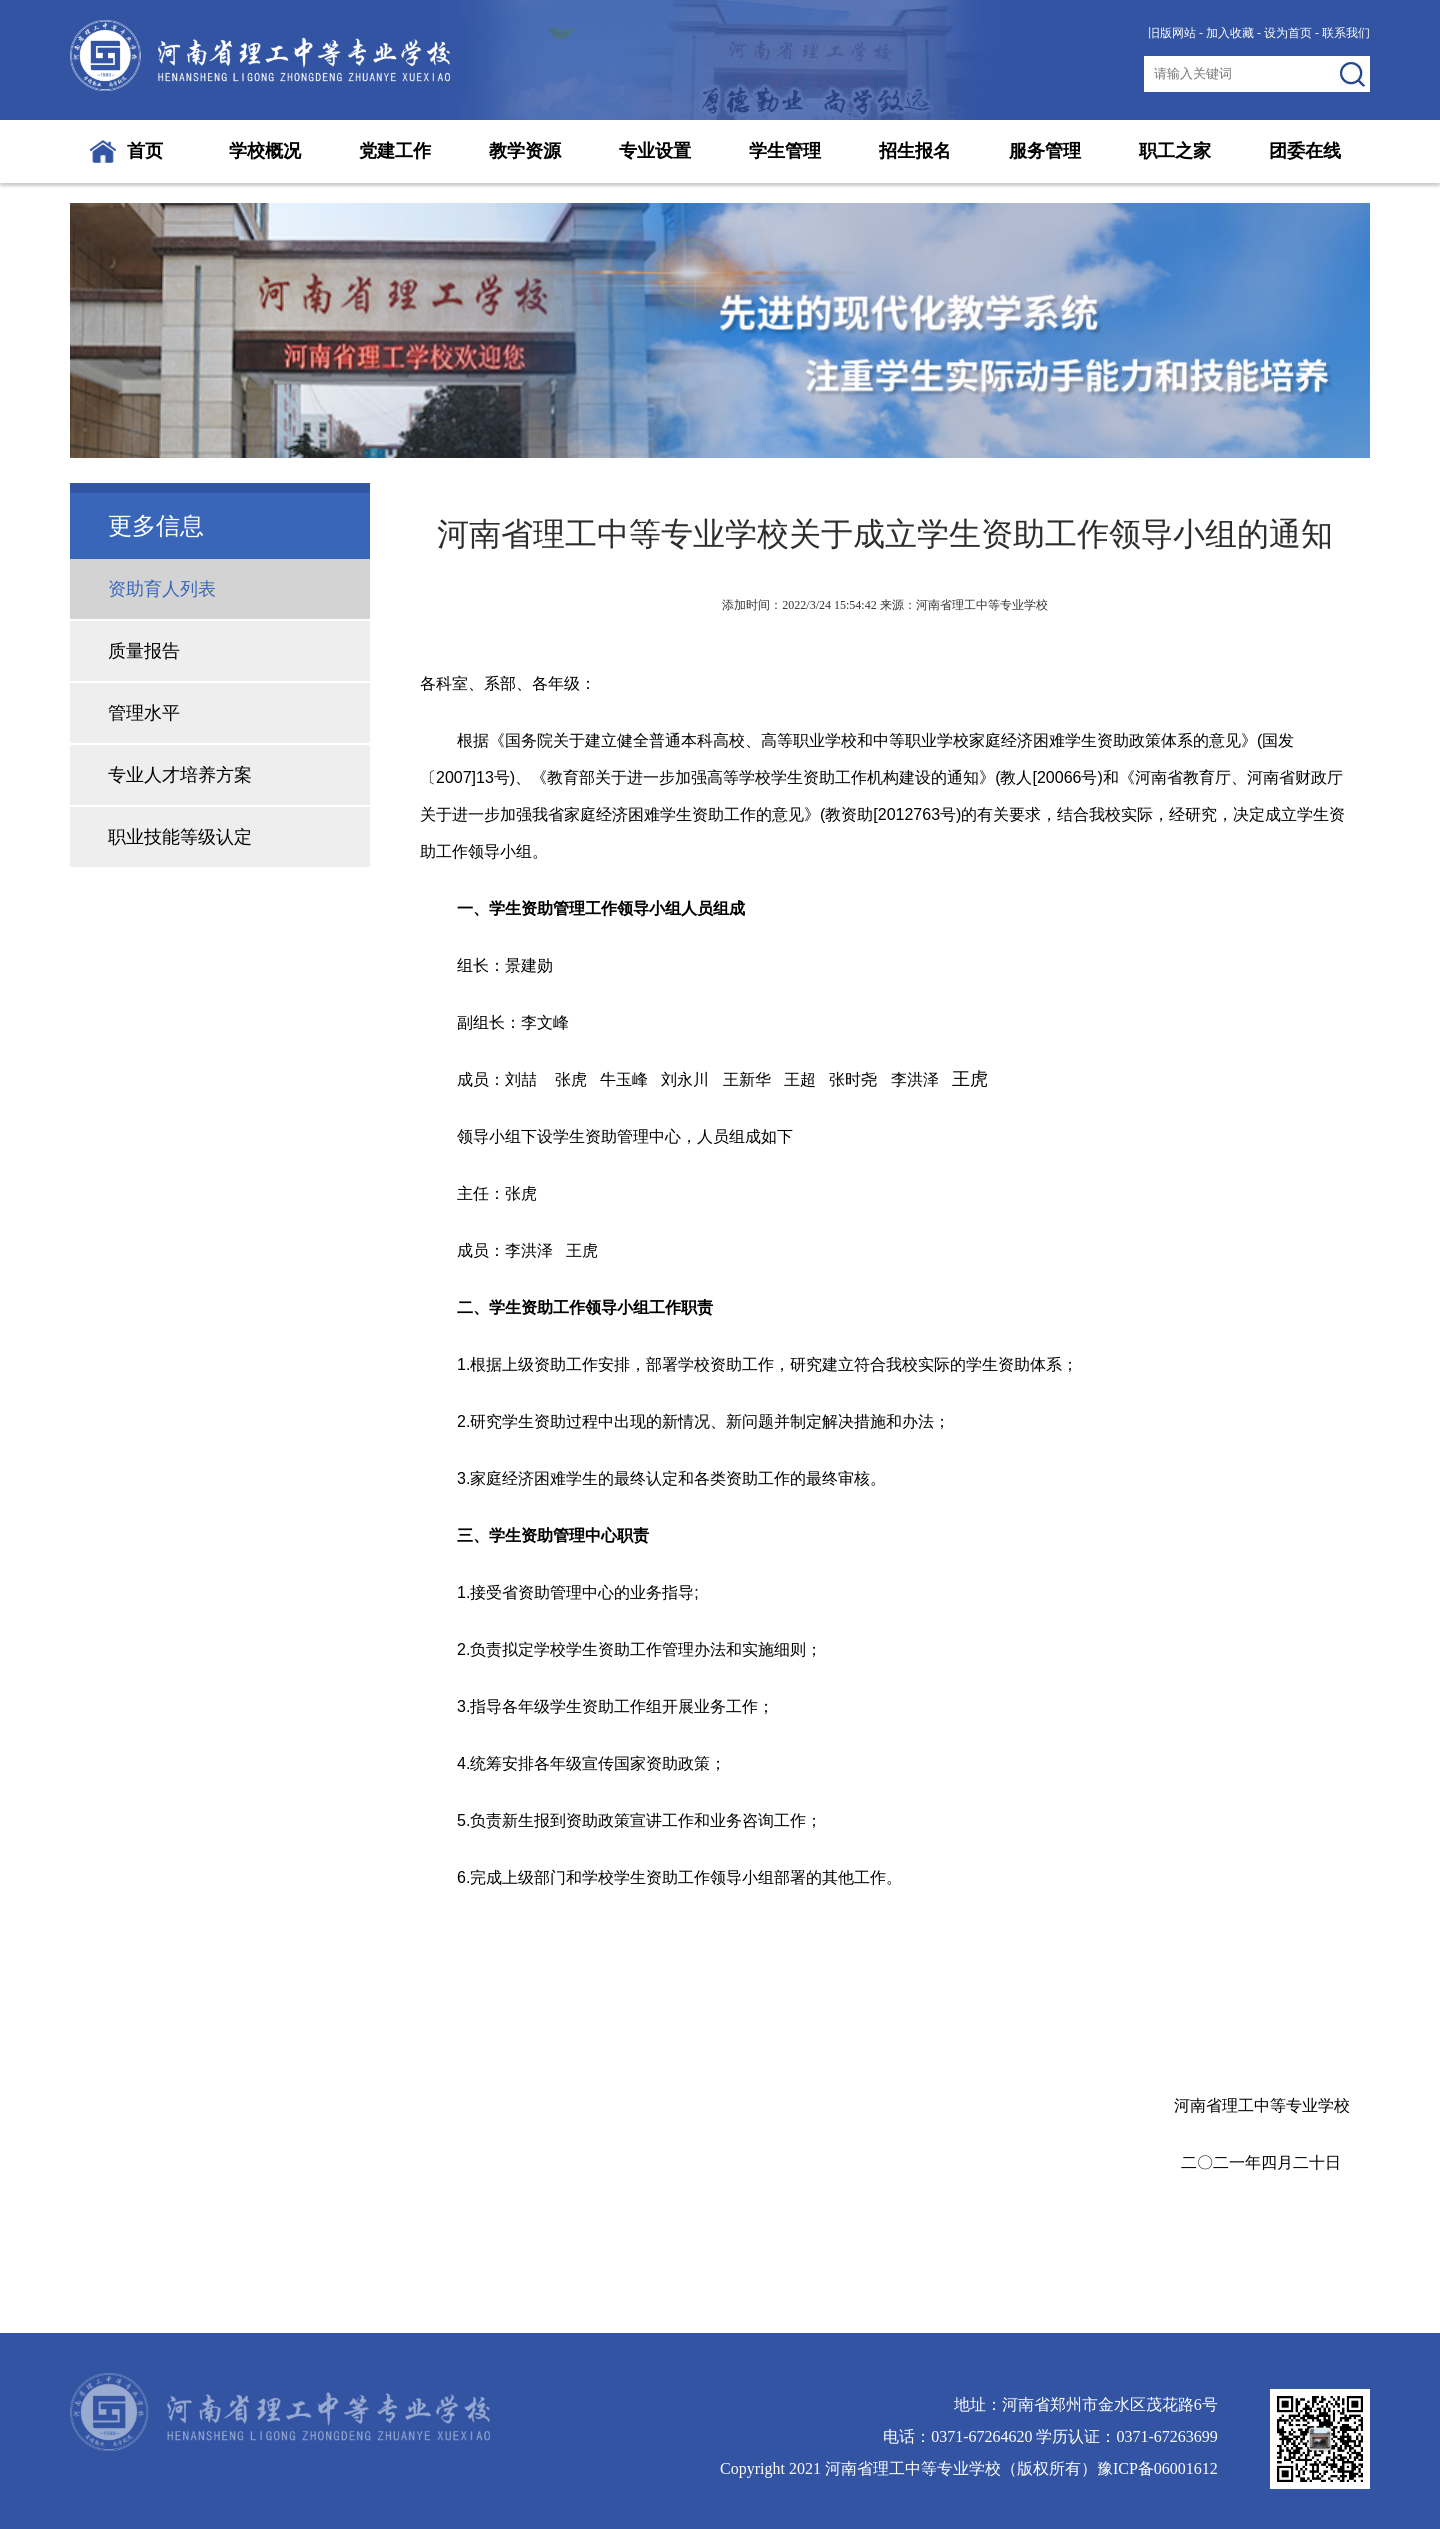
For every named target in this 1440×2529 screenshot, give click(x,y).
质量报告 (144, 651)
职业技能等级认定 (180, 837)
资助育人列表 (162, 589)
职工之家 (1175, 151)
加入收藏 (1230, 33)
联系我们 (1346, 33)
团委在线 (1305, 151)
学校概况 (265, 151)
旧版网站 (1172, 33)
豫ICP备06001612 (1157, 2468)
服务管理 (1045, 151)
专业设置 (655, 151)
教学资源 (525, 151)
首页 (145, 151)
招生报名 (915, 151)
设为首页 (1288, 33)
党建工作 (395, 151)
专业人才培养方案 (180, 775)
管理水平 (144, 713)
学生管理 (785, 151)
